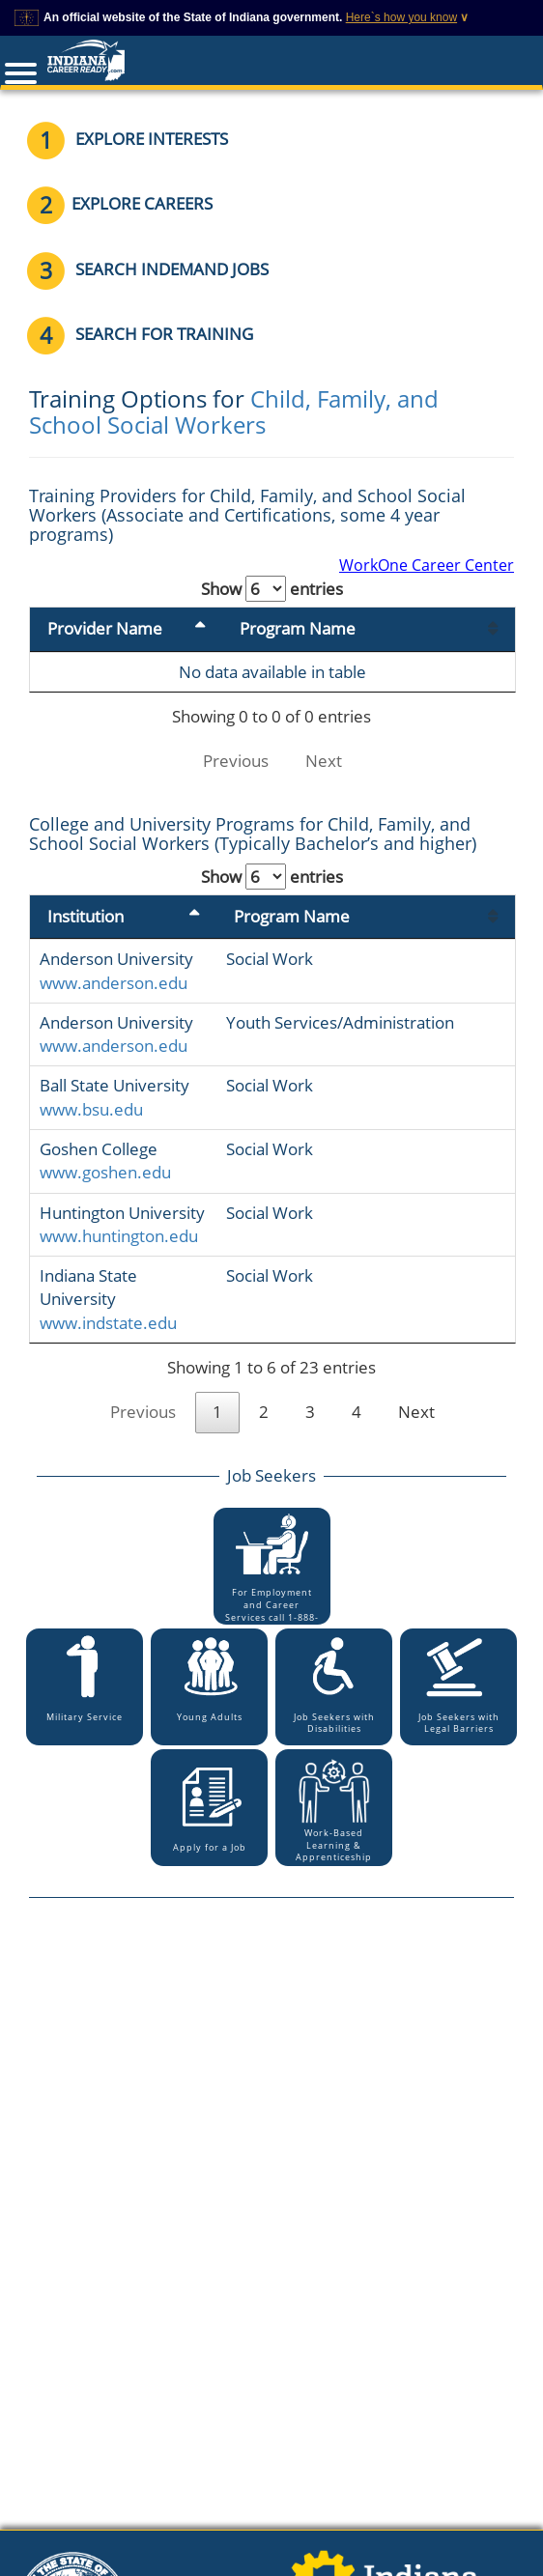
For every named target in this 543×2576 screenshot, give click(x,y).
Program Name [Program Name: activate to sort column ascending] (298, 628)
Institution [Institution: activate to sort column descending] (85, 916)
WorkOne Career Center (426, 565)
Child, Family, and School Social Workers (234, 410)
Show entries (272, 589)
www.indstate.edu (108, 1323)
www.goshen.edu (105, 1172)
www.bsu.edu (91, 1109)
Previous (236, 761)
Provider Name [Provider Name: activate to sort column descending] (104, 628)
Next (323, 761)
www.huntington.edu (119, 1236)
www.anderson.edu (113, 983)
